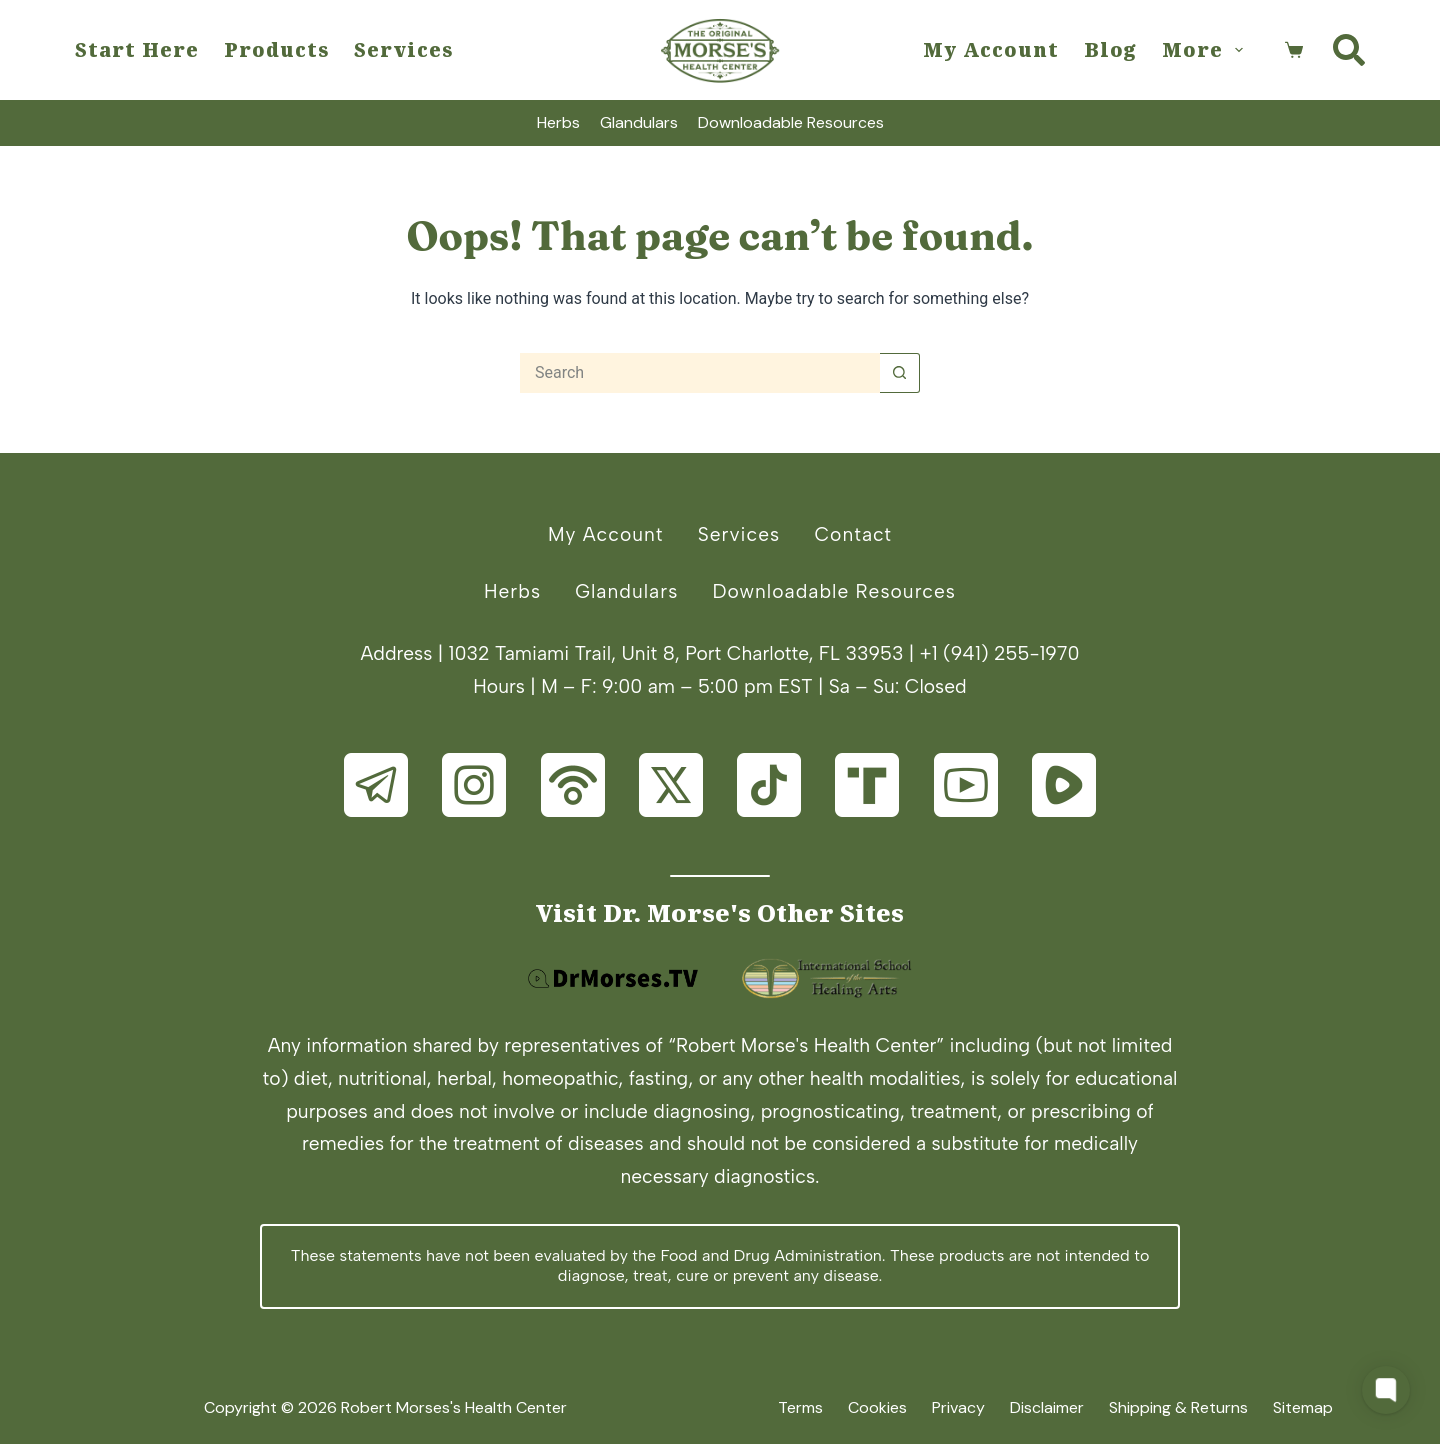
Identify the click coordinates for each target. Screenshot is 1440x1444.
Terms (800, 1408)
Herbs (558, 122)
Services (403, 49)
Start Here (137, 49)
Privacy (958, 1408)
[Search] (1349, 50)
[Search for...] (700, 373)
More (1206, 49)
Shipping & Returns (1178, 1408)
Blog (1110, 49)
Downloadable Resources (791, 122)
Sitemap (1303, 1408)
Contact (853, 534)
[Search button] (900, 373)
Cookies (877, 1408)
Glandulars (639, 122)
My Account (991, 49)
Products (276, 49)
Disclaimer (1047, 1408)
